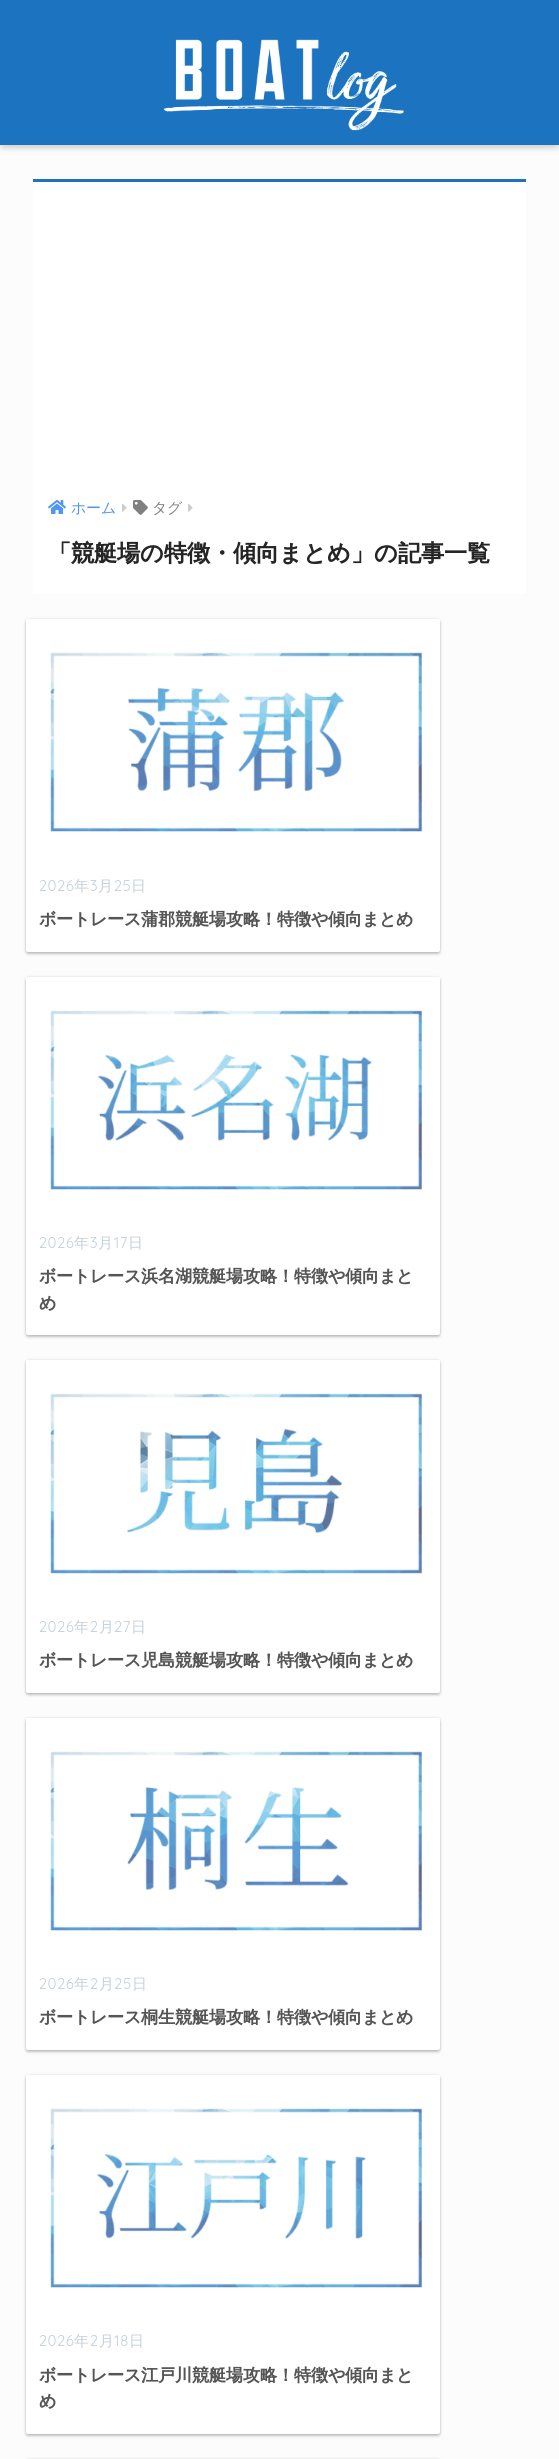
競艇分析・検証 (96, 2112)
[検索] (399, 1936)
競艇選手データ (96, 2153)
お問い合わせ (275, 2406)
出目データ (79, 2071)
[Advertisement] (280, 342)
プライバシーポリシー (414, 2406)
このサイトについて (145, 2406)
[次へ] (377, 1531)
